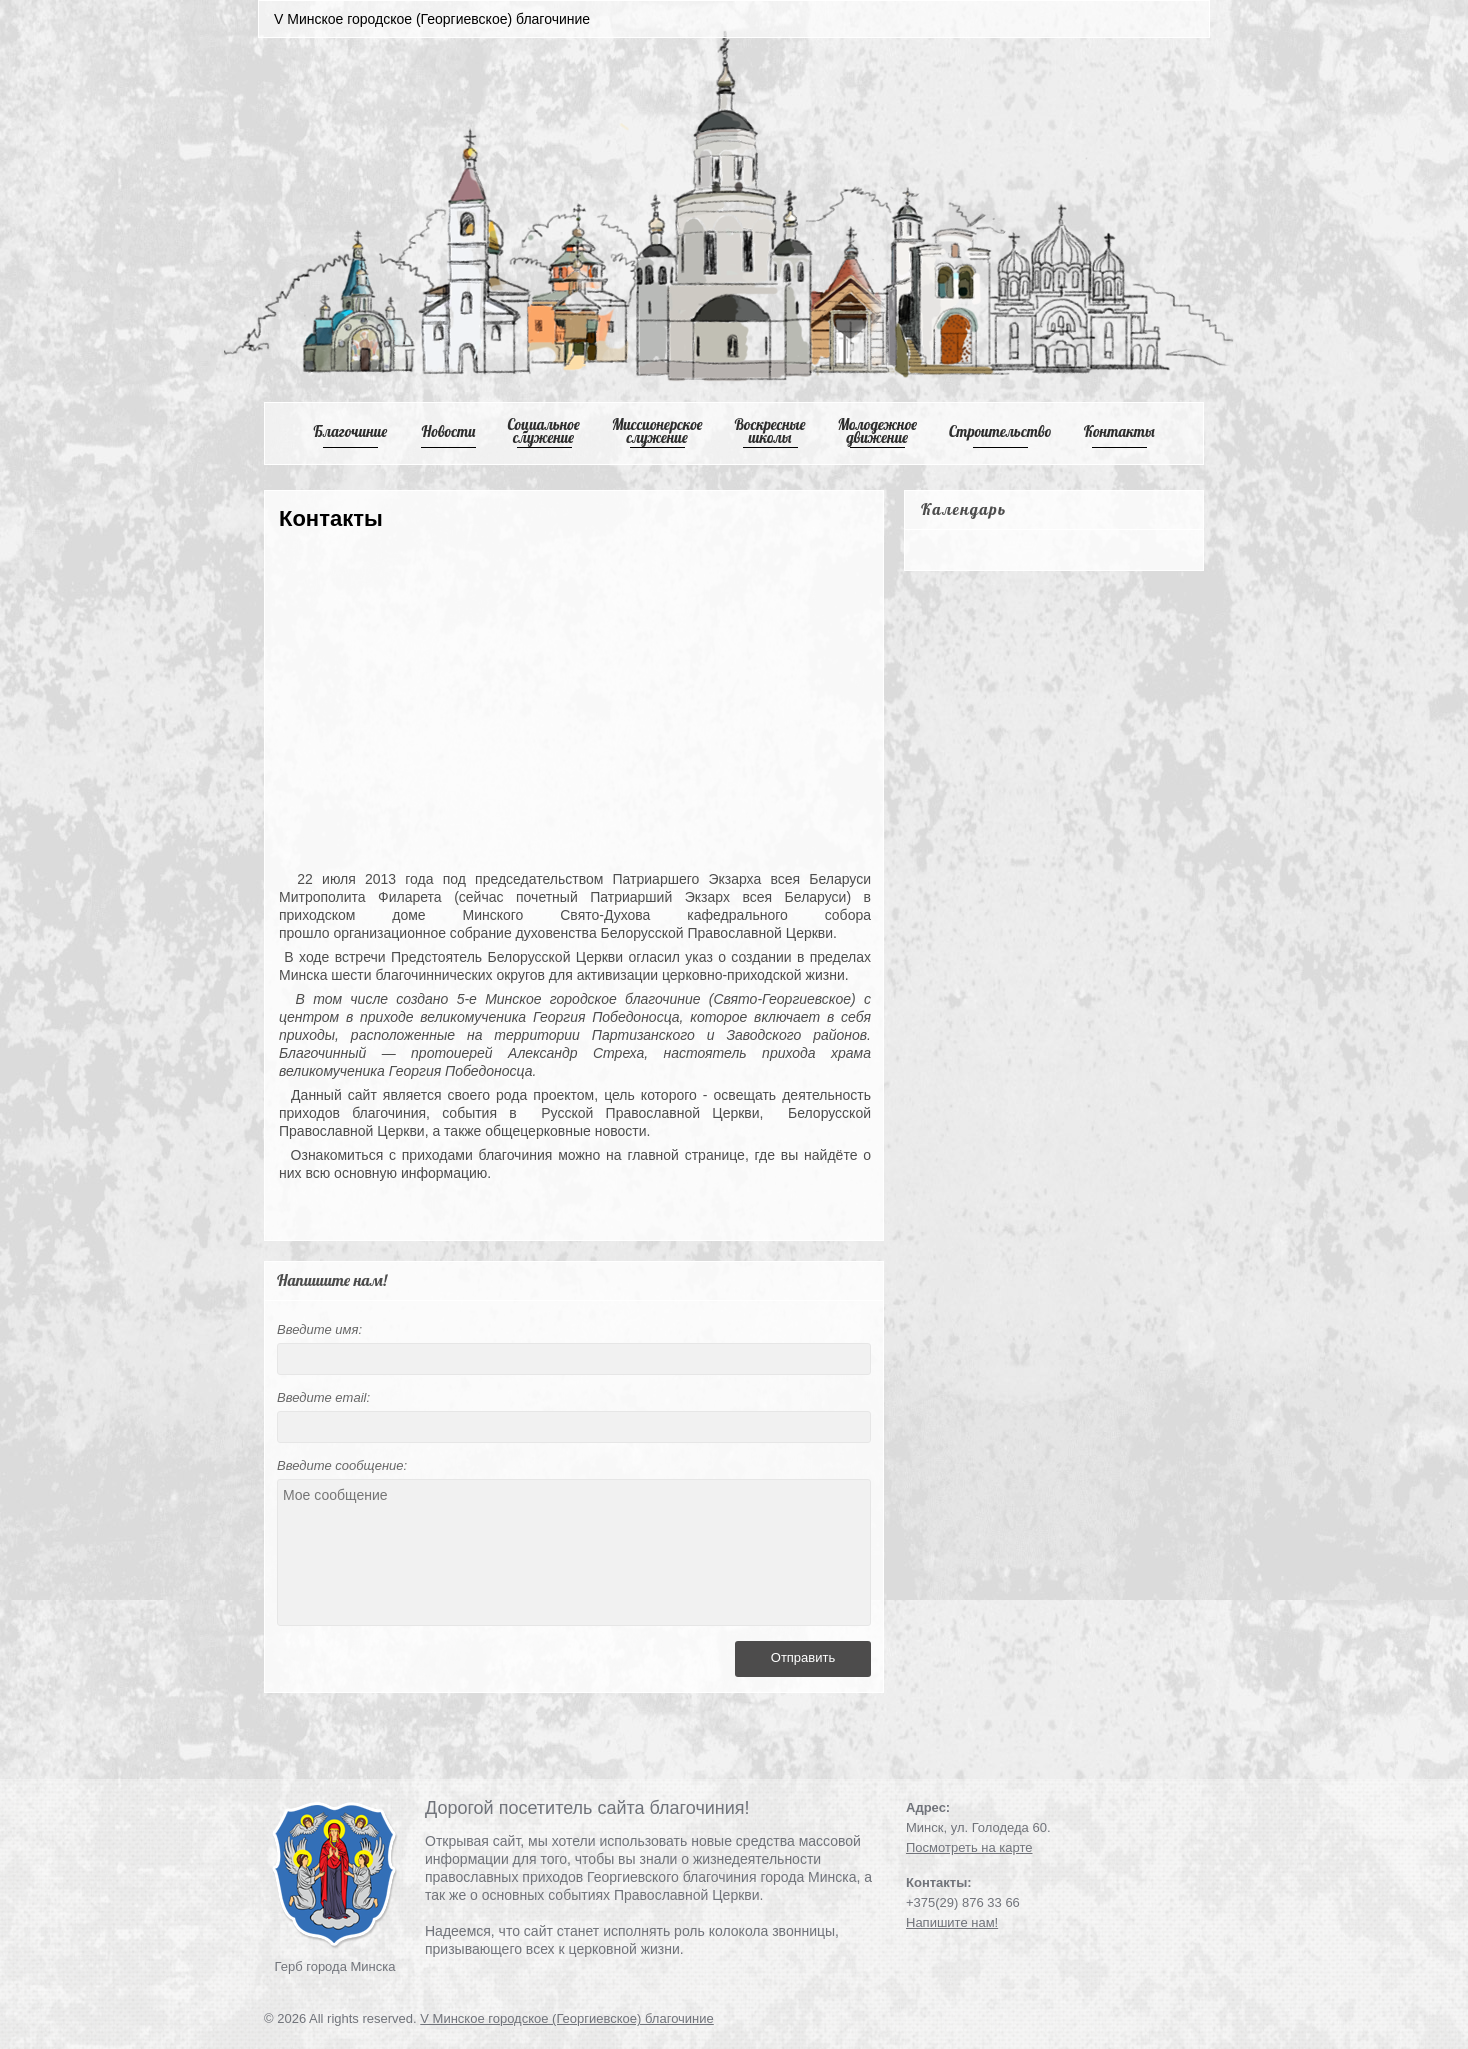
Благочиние (350, 431)
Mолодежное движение (877, 431)
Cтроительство (1000, 431)
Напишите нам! (952, 1922)
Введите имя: (319, 1329)
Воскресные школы (770, 431)
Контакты (1119, 431)
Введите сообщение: (342, 1465)
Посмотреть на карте (969, 1847)
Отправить (803, 1657)
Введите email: (323, 1397)
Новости (449, 431)
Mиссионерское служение (657, 431)
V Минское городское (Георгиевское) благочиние (567, 2018)
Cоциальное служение (543, 431)
